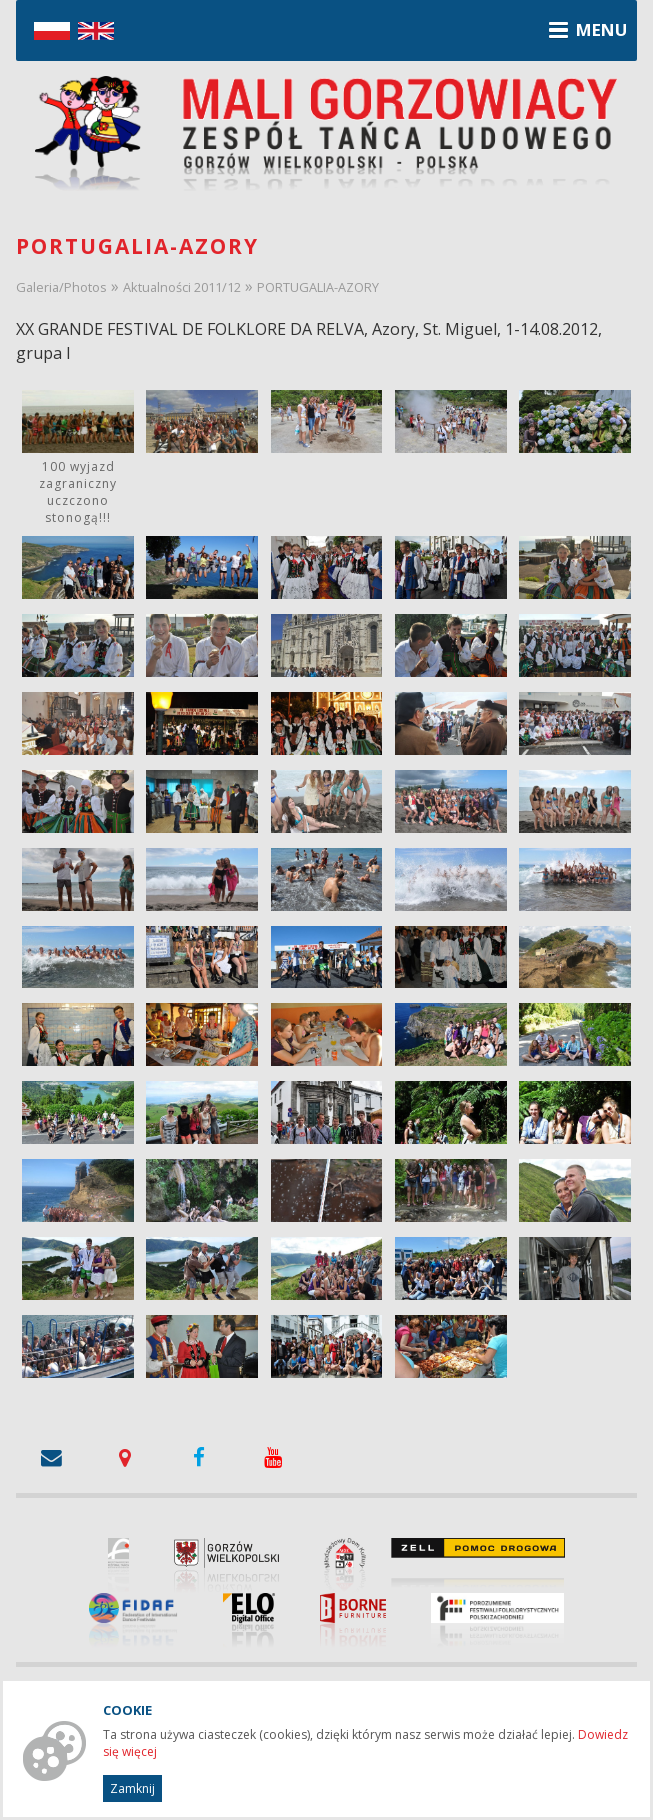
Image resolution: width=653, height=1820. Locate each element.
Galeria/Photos (61, 287)
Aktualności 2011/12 (182, 287)
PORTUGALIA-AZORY (318, 287)
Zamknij (132, 1788)
